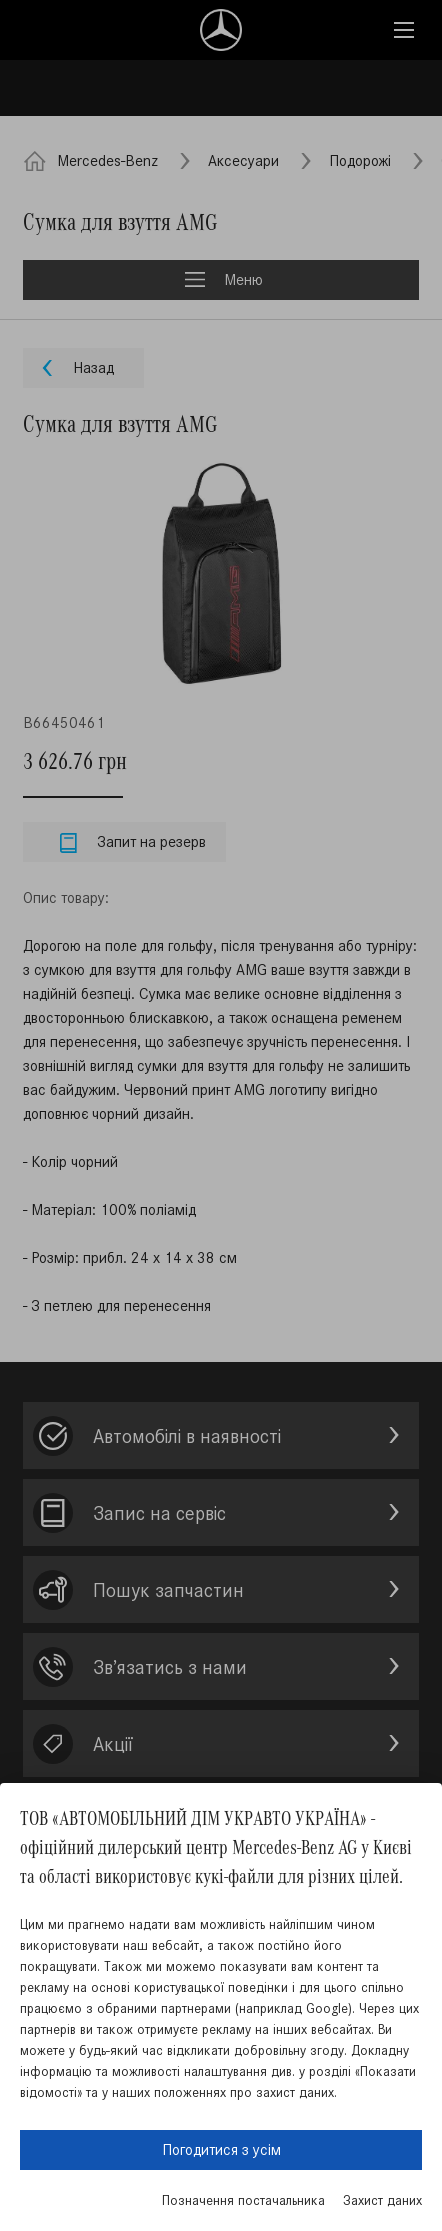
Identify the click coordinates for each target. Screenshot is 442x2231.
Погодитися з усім (221, 2149)
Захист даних (382, 2200)
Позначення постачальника (243, 2200)
